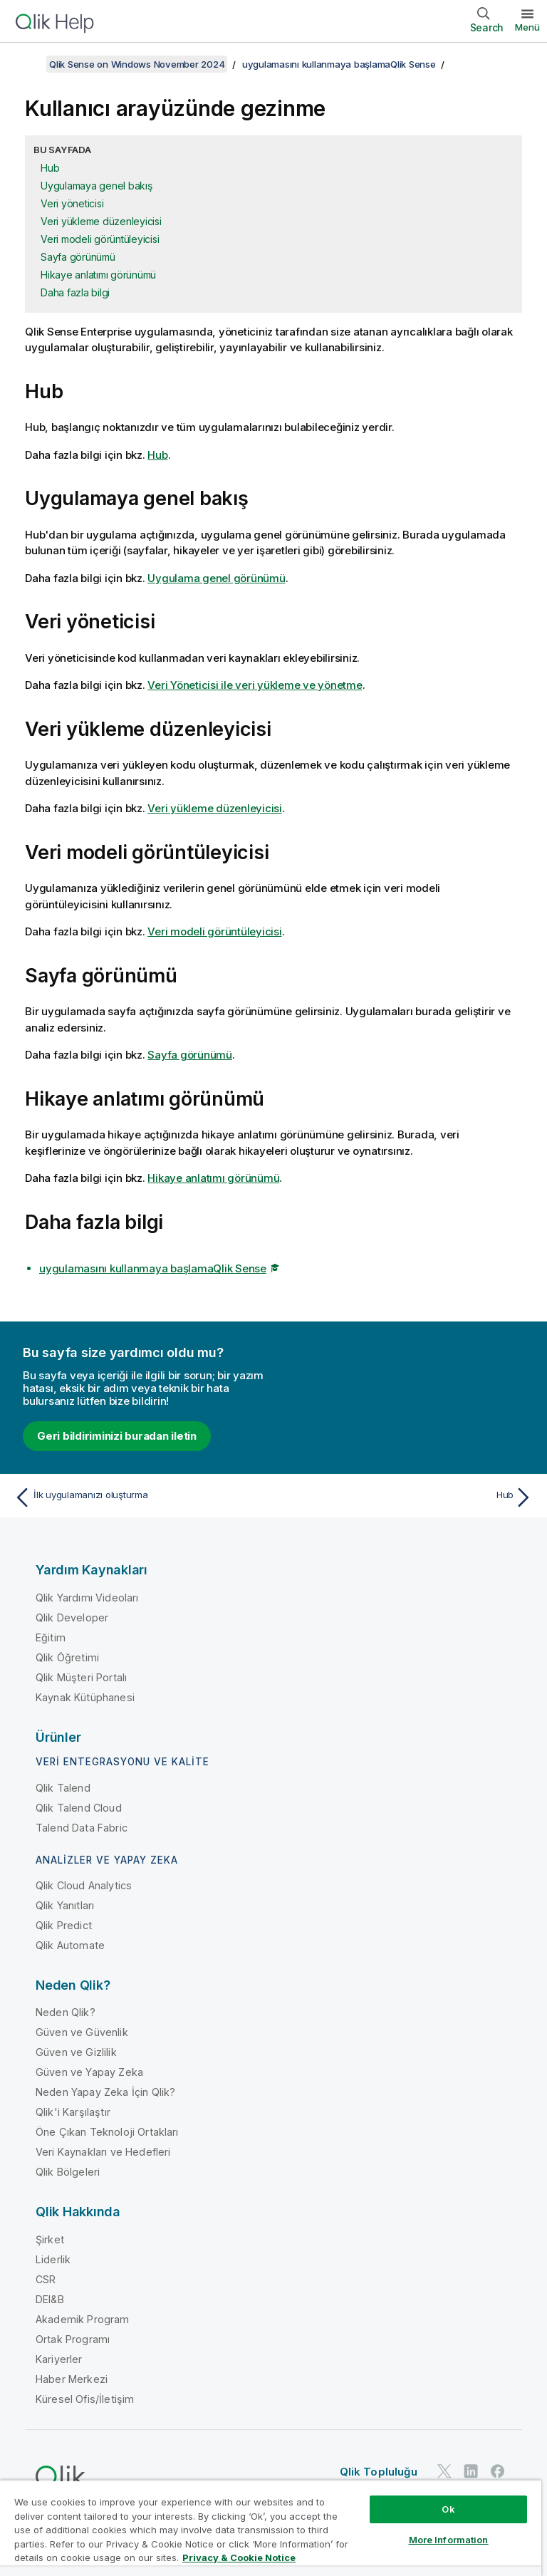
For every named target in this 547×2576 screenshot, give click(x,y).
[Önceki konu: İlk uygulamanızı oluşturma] (140, 1497)
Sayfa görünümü (78, 257)
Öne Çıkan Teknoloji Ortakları (107, 2132)
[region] (270, 2528)
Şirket (50, 2239)
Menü (527, 27)
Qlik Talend (63, 1788)
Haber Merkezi (72, 2379)
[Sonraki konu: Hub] (407, 1497)
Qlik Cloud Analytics (84, 1885)
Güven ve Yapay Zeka (89, 2072)
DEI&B (50, 2299)
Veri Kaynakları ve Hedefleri (103, 2152)
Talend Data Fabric (81, 1828)
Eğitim (51, 1637)
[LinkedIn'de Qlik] (470, 2472)
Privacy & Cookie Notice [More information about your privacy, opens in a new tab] (239, 2557)
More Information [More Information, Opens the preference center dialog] (449, 2539)
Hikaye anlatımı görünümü (98, 275)
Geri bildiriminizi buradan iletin (117, 1436)
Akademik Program (83, 2319)
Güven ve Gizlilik (76, 2052)
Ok (448, 2509)
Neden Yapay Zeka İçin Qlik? (105, 2092)
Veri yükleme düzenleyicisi (101, 221)
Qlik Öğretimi (67, 1657)
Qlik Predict (64, 1925)
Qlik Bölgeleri (68, 2172)
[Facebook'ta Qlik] (498, 2472)
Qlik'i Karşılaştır (73, 2112)
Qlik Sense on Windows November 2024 (136, 64)
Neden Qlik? (65, 2012)
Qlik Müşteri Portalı (81, 1677)
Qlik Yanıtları (65, 1905)
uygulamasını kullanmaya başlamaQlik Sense (339, 64)
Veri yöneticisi (72, 203)
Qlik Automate (70, 1945)
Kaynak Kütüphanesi (85, 1697)
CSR (46, 2279)
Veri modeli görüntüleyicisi (100, 239)
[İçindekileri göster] (28, 64)
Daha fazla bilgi (75, 292)
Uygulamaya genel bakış (96, 186)
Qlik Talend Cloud (79, 1808)
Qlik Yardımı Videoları (87, 1597)
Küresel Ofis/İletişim (85, 2399)
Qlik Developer (72, 1617)
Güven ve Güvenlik (82, 2032)
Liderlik (53, 2259)
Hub (50, 168)
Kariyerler (59, 2359)
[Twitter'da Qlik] (444, 2472)
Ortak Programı (73, 2339)
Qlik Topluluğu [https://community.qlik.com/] (378, 2471)
